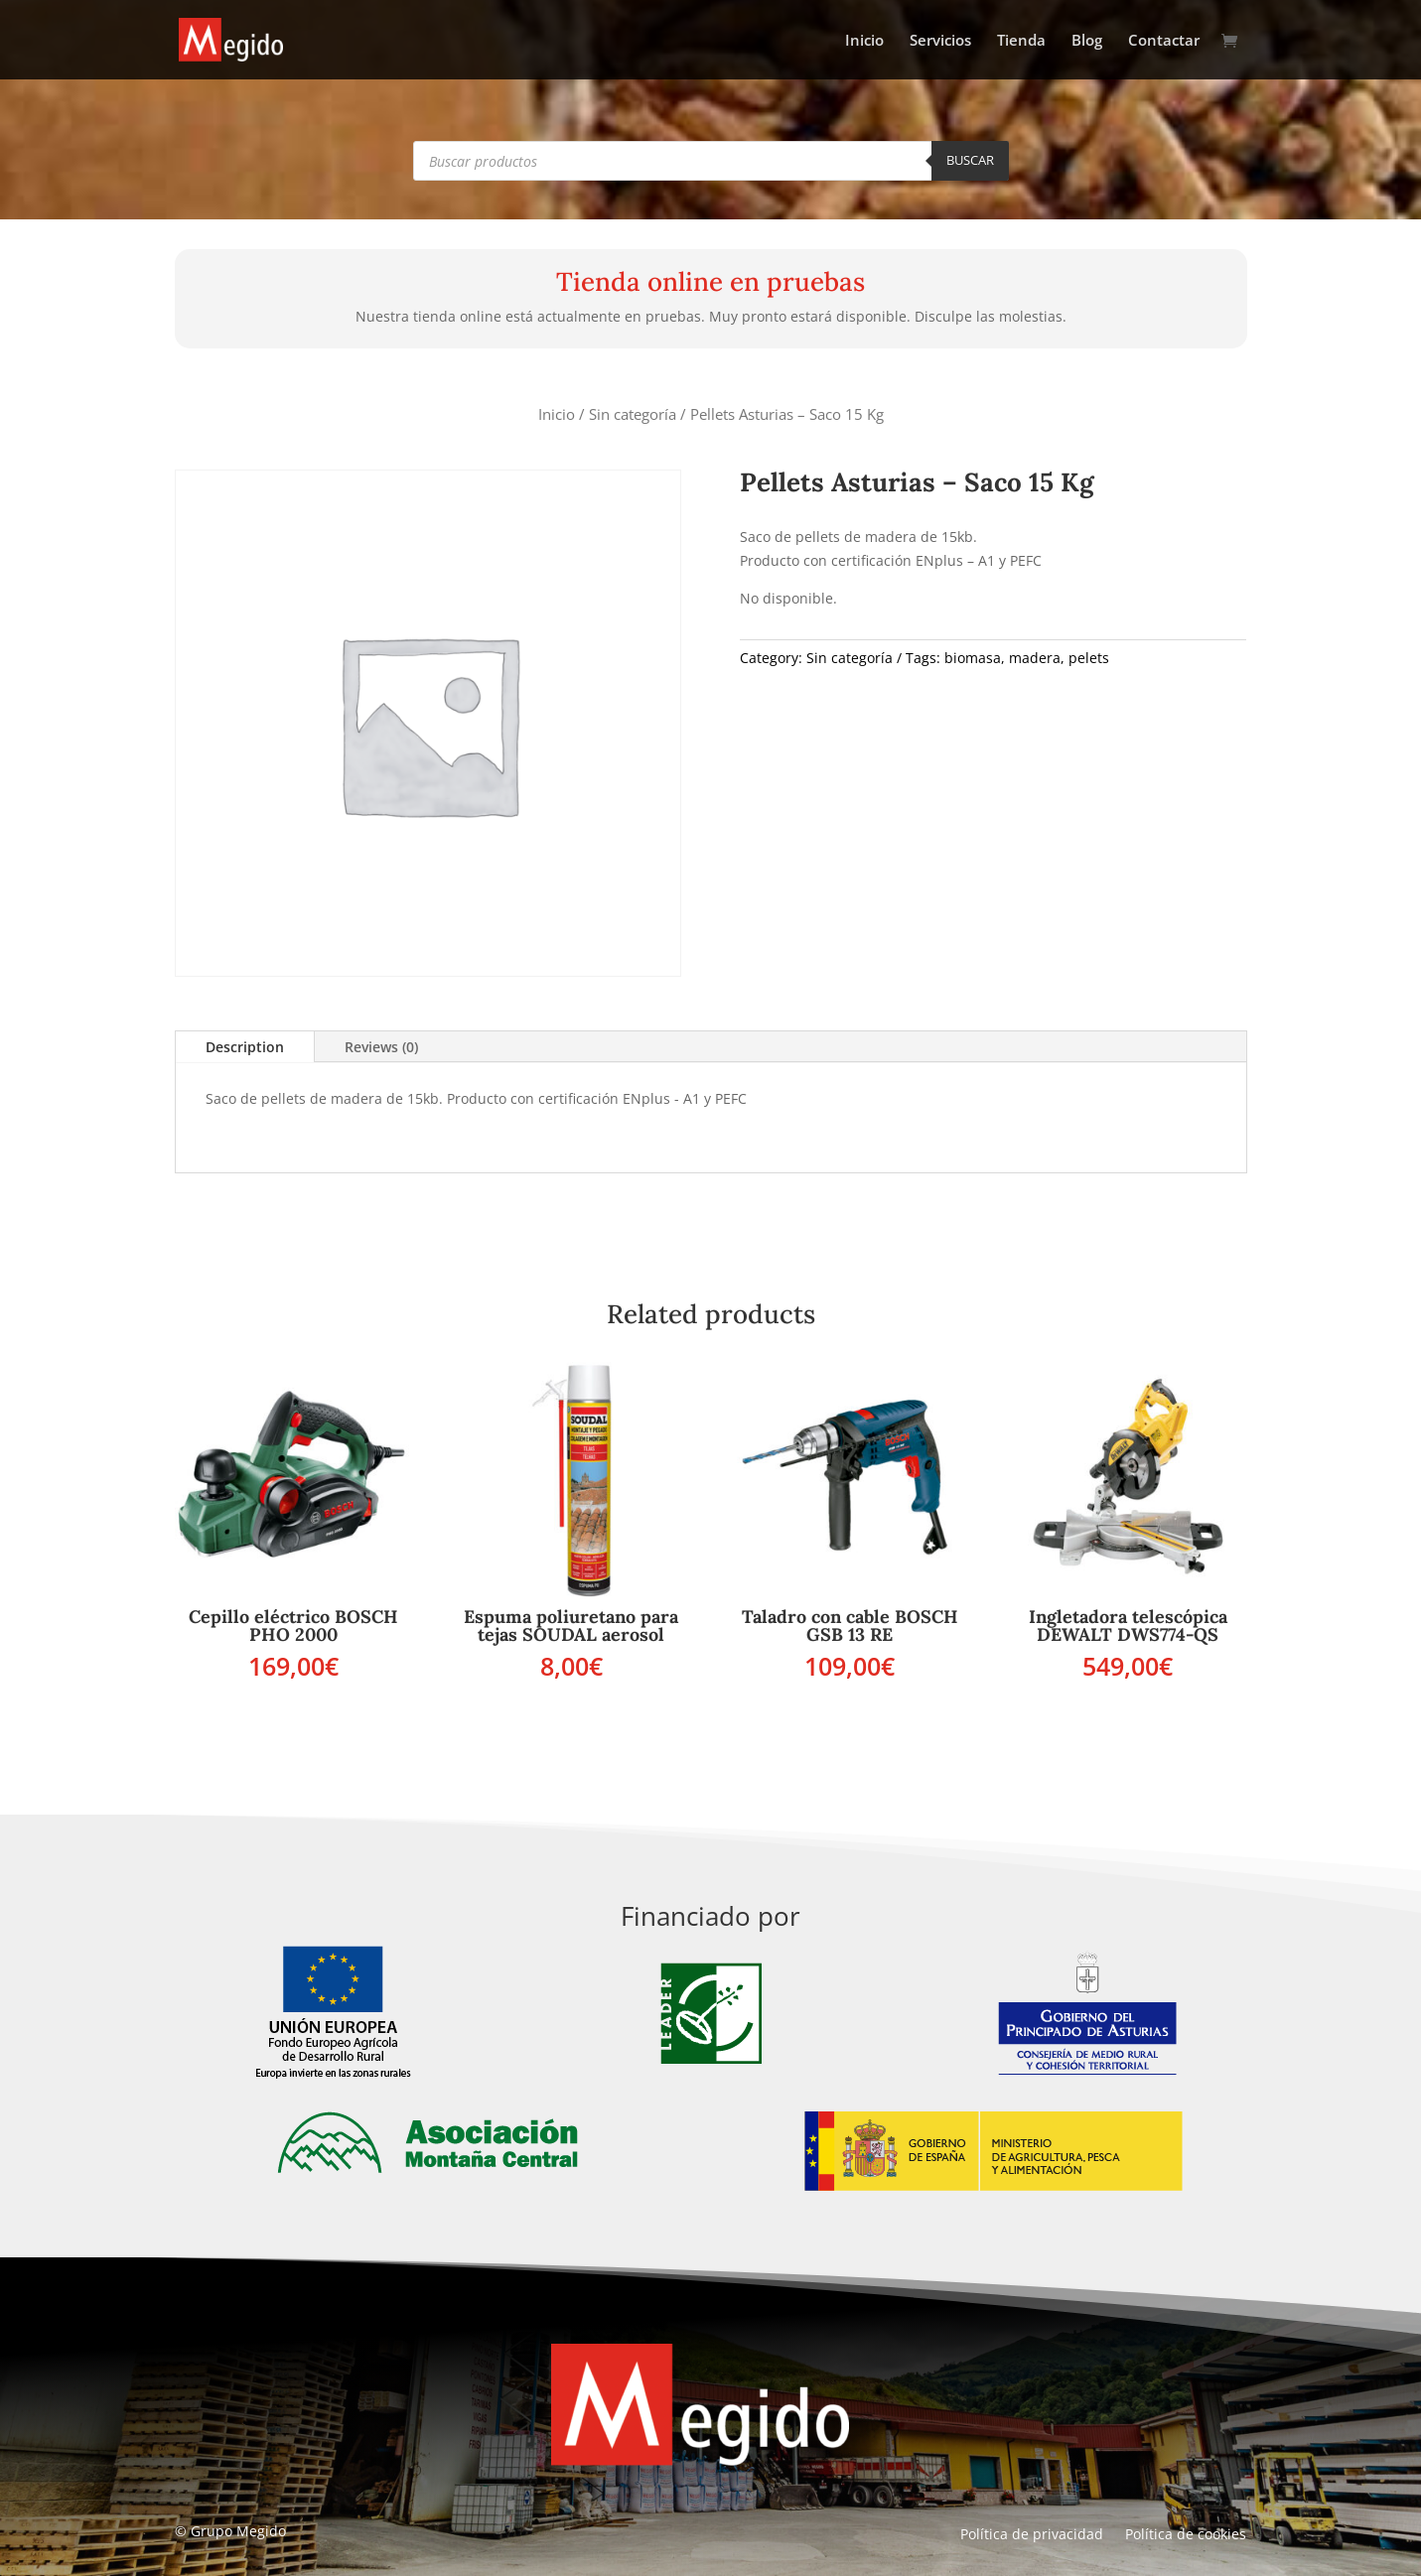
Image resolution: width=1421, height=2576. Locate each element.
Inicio (864, 41)
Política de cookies (1185, 2535)
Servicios (940, 41)
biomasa (972, 657)
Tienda (1021, 41)
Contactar (1164, 41)
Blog (1086, 41)
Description (245, 1046)
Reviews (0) (381, 1046)
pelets (1088, 657)
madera (1035, 657)
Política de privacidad (1031, 2535)
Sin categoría (632, 414)
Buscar (970, 160)
